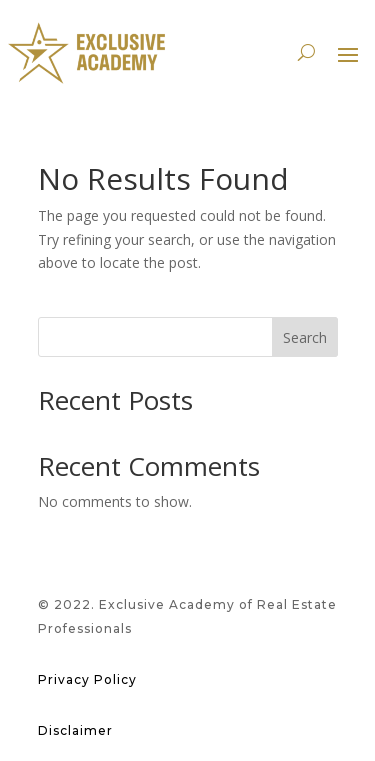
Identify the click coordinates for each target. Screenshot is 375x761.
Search (305, 337)
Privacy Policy (87, 679)
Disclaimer (75, 730)
